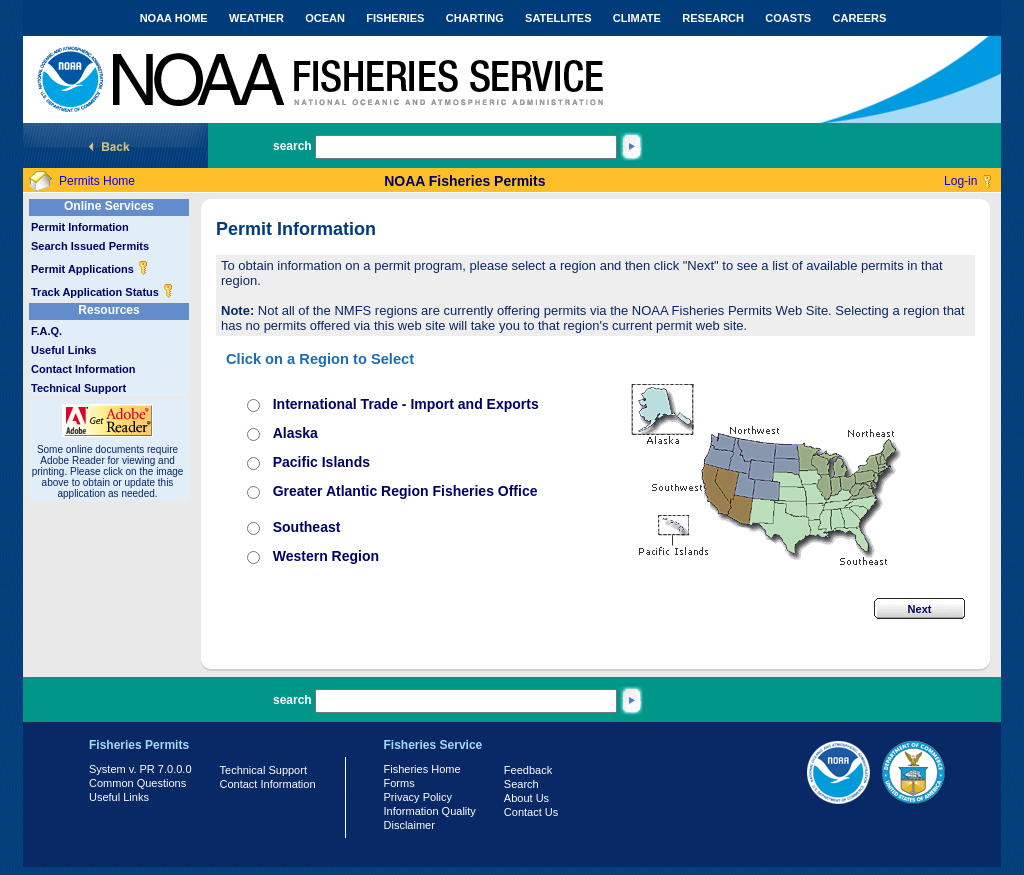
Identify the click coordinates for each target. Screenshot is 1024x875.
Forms (399, 783)
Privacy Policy (418, 797)
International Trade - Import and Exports (406, 404)
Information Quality (430, 811)
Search (521, 784)
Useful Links (63, 350)
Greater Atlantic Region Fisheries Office (405, 491)
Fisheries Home (422, 769)
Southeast (307, 527)
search (292, 146)
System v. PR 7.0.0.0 (140, 769)
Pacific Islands (321, 462)
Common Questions (137, 783)
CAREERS (860, 18)
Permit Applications (90, 269)
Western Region (326, 556)
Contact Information (83, 369)
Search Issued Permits (90, 246)
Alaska (295, 433)
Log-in (960, 181)
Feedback (528, 770)
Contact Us (531, 812)
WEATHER (256, 18)
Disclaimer (409, 825)
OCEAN (325, 18)
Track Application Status (102, 292)
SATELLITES (558, 18)
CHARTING (475, 18)
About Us (526, 798)
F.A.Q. (46, 331)
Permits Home (97, 181)
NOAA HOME (174, 18)
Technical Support (78, 388)
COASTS (788, 18)
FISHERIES (395, 18)
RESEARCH (713, 18)
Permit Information (80, 227)
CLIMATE (637, 18)
